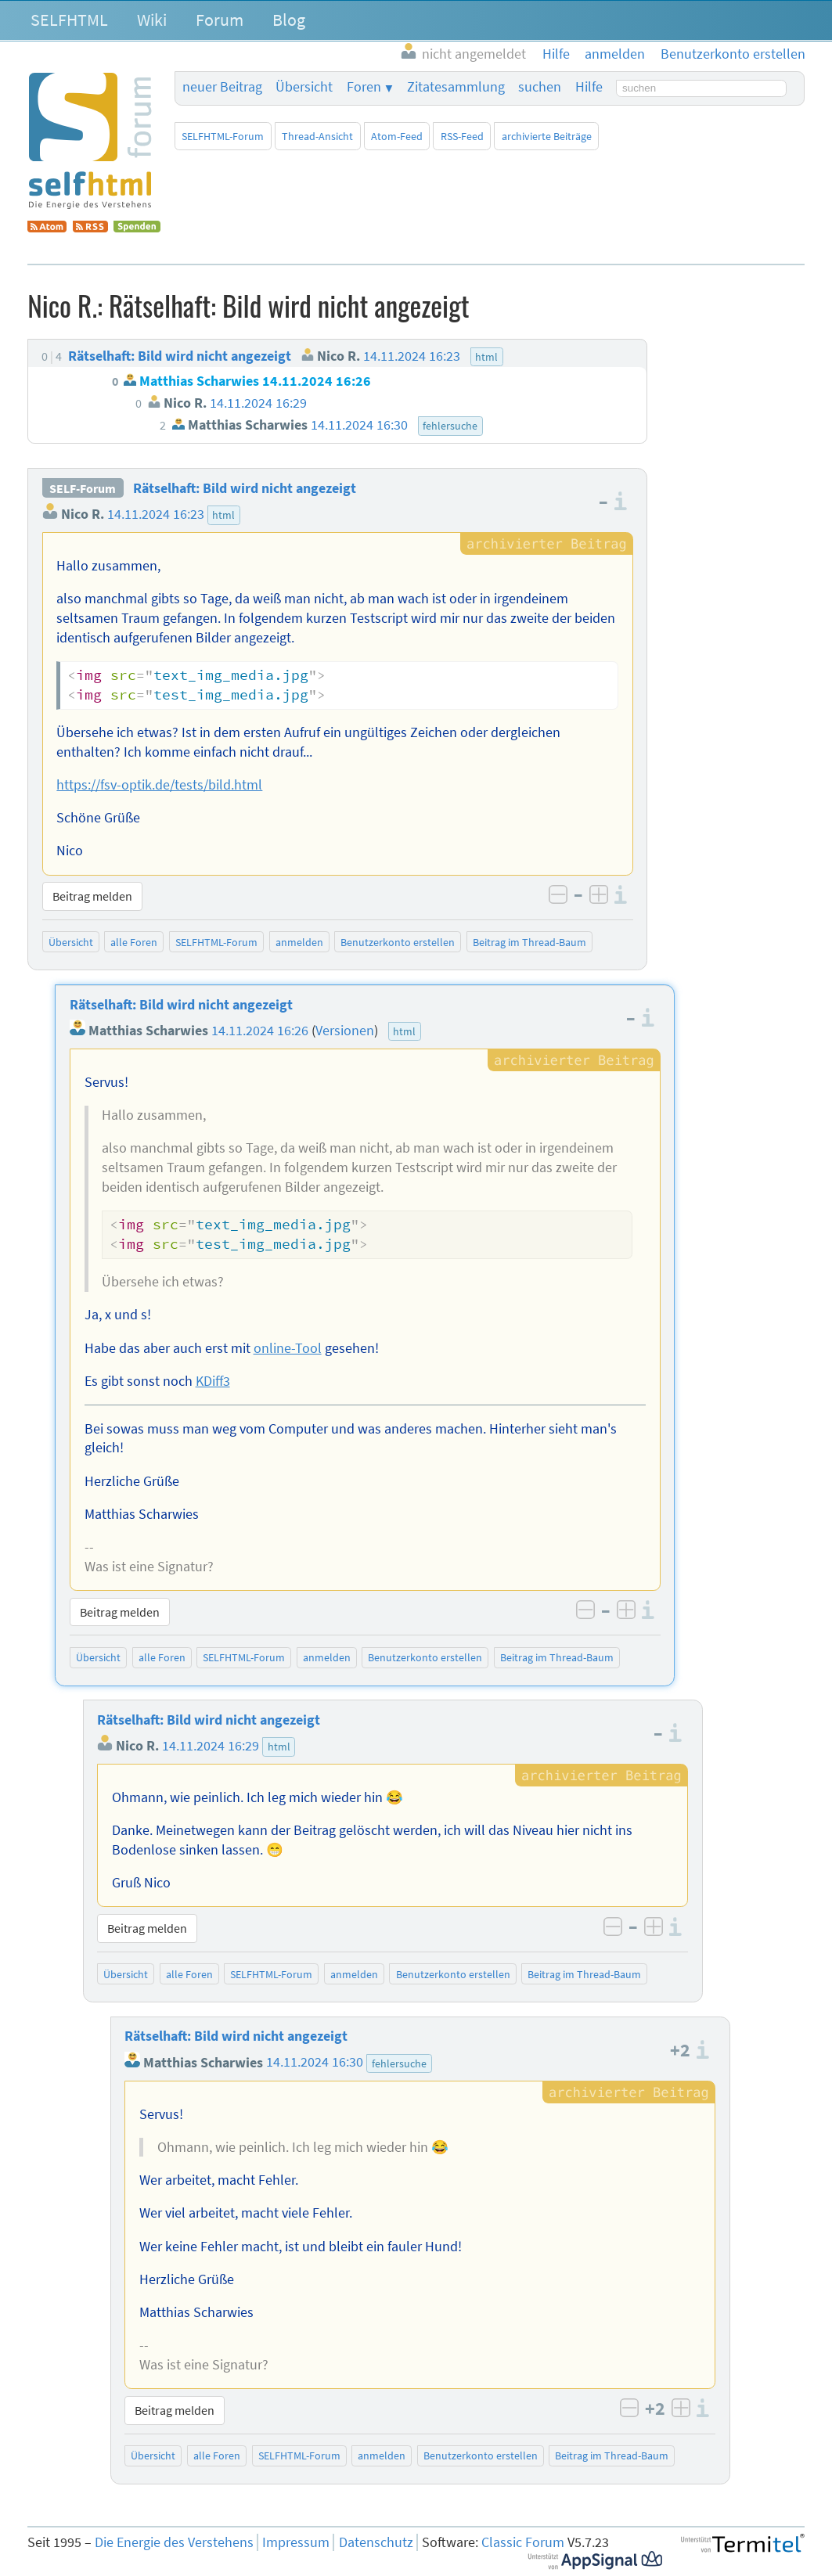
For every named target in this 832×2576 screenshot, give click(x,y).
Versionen (344, 1030)
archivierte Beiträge (547, 136)
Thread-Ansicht (317, 136)
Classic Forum (522, 2542)
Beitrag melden (92, 896)
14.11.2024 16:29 (210, 1745)
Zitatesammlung (456, 86)
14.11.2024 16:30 (314, 2062)
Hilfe (589, 86)
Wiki (152, 20)
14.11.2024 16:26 (259, 1030)
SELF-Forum (82, 488)
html (223, 515)
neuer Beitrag (222, 86)
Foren (364, 86)
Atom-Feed (397, 136)
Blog (288, 20)
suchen (539, 86)
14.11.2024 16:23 (155, 514)
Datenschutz (376, 2542)
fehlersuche (399, 2063)
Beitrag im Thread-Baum (529, 942)
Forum (219, 20)
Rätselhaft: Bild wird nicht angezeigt (244, 488)
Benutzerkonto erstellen (397, 942)
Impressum (296, 2542)
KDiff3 (213, 1381)
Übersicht (304, 86)
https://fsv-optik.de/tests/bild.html (159, 784)
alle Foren (133, 942)
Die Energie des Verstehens (174, 2542)
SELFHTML (69, 20)
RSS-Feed (462, 136)
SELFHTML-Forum (223, 136)
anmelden (299, 942)
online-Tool (288, 1348)
